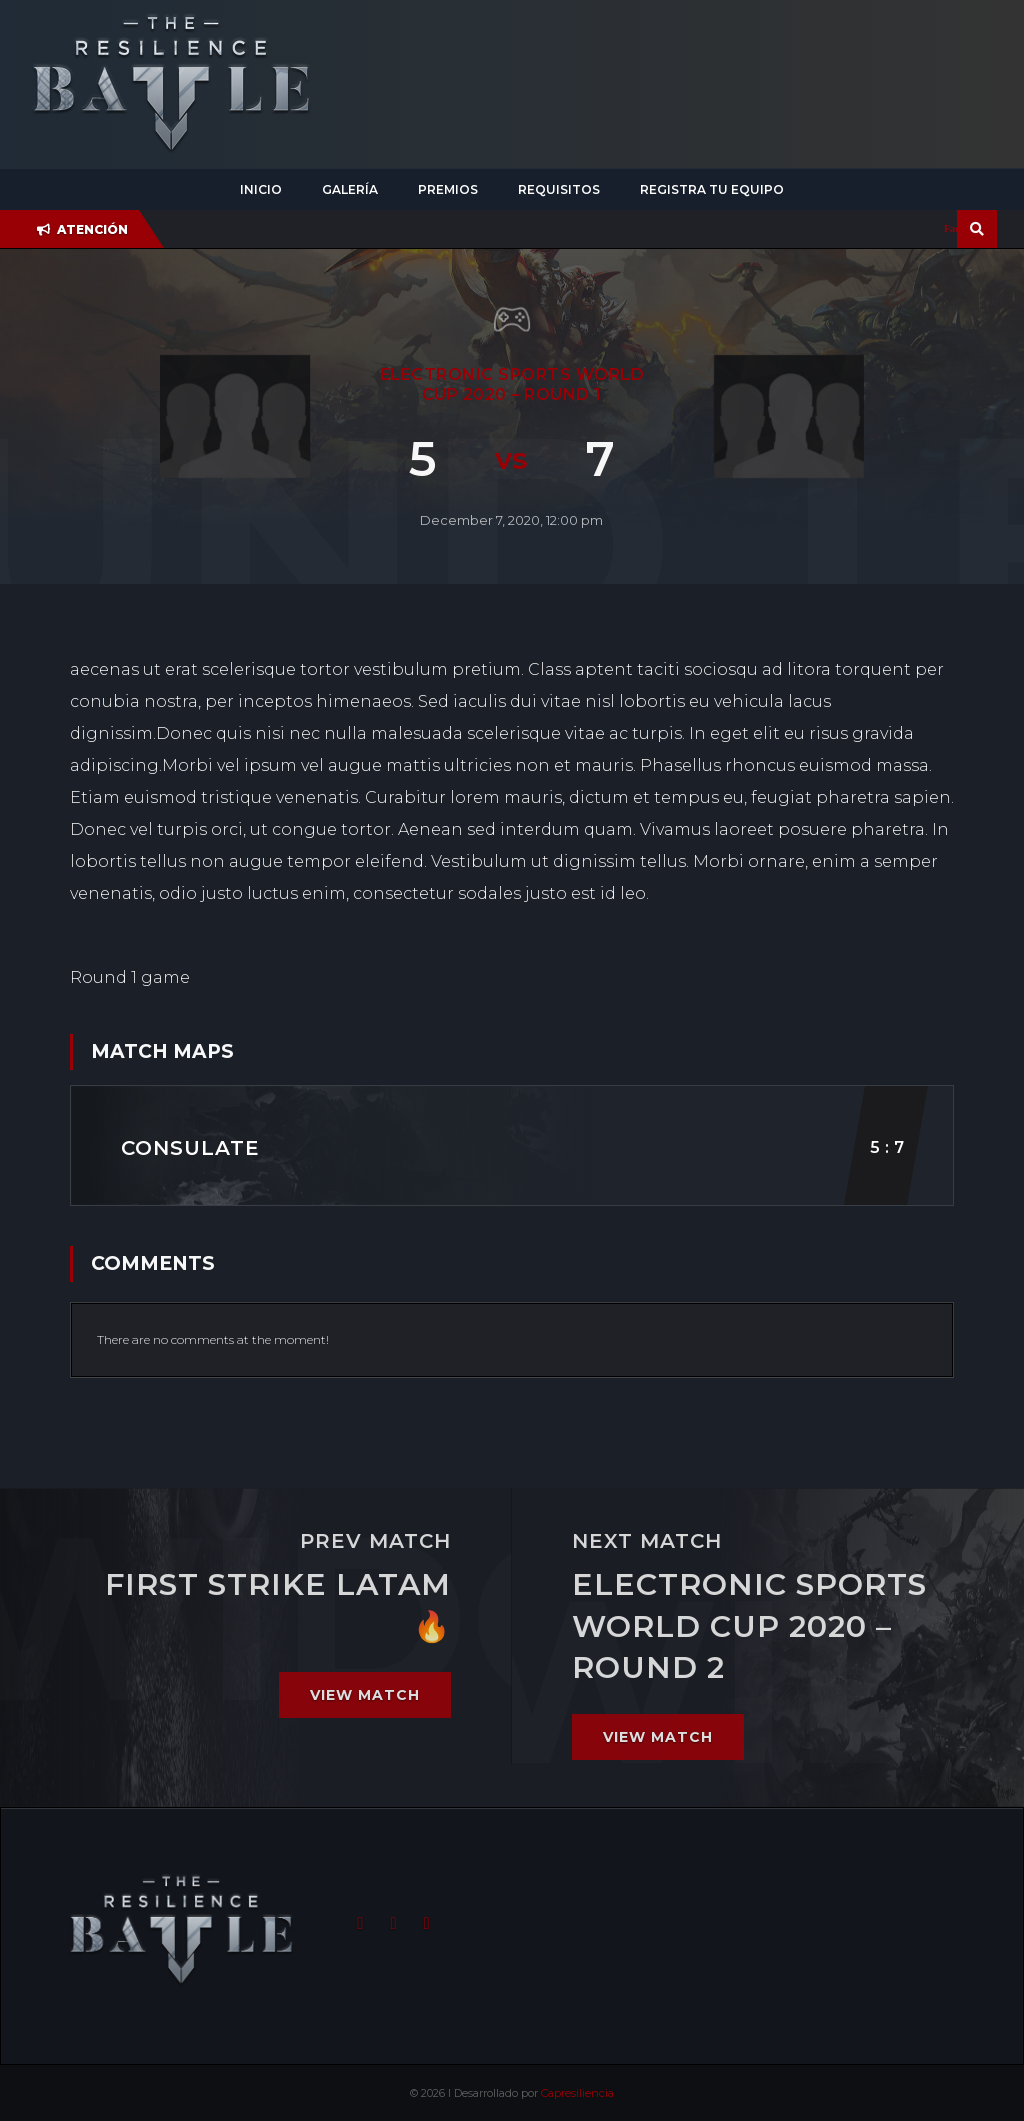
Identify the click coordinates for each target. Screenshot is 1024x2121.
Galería (350, 189)
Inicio (261, 189)
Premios (448, 189)
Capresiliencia (577, 2093)
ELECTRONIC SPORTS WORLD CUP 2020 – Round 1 (512, 384)
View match (365, 1695)
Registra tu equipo (712, 189)
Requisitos (559, 189)
